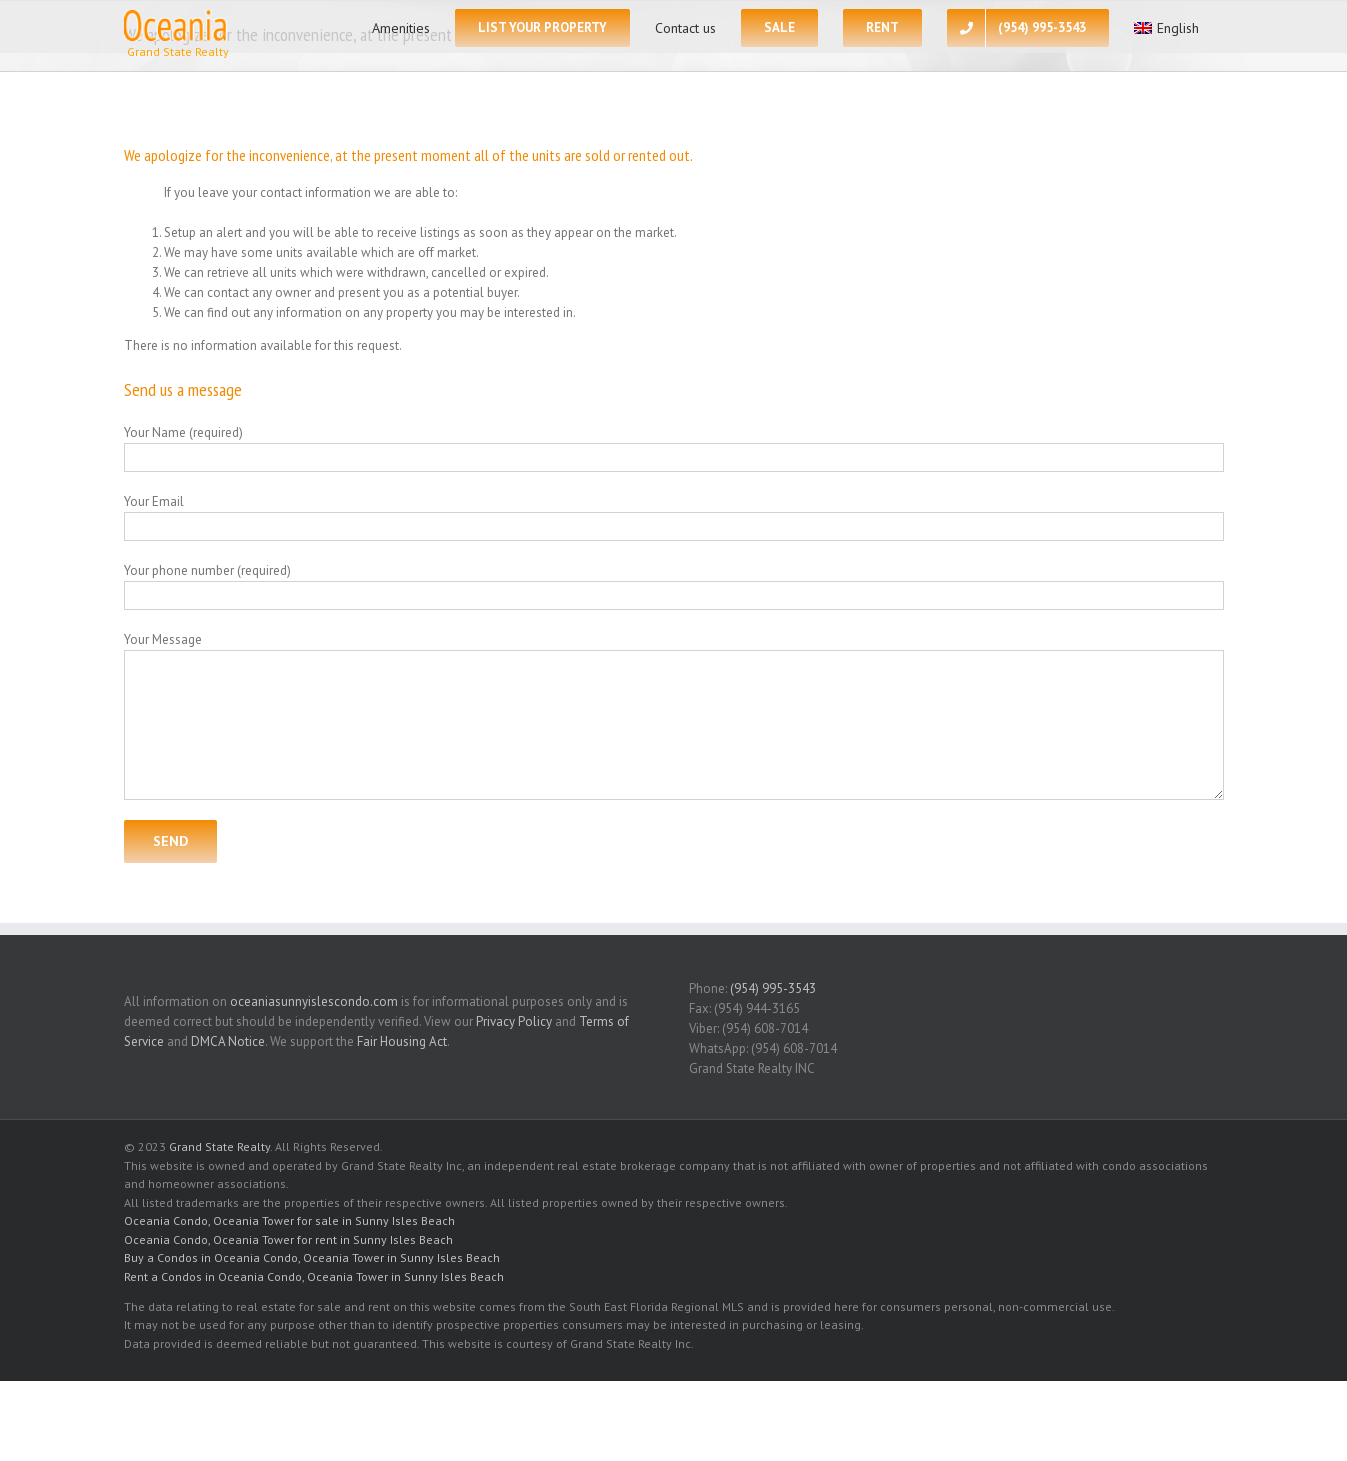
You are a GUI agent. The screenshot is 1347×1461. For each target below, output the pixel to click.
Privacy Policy (514, 1021)
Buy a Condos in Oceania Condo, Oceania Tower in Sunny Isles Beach (312, 1257)
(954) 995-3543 (773, 988)
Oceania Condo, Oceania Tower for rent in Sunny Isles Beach (288, 1239)
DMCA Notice (228, 1041)
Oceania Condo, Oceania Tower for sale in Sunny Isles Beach (289, 1220)
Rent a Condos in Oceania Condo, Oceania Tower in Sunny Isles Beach (314, 1276)
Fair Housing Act (402, 1041)
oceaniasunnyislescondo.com (314, 1001)
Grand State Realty (219, 1146)
